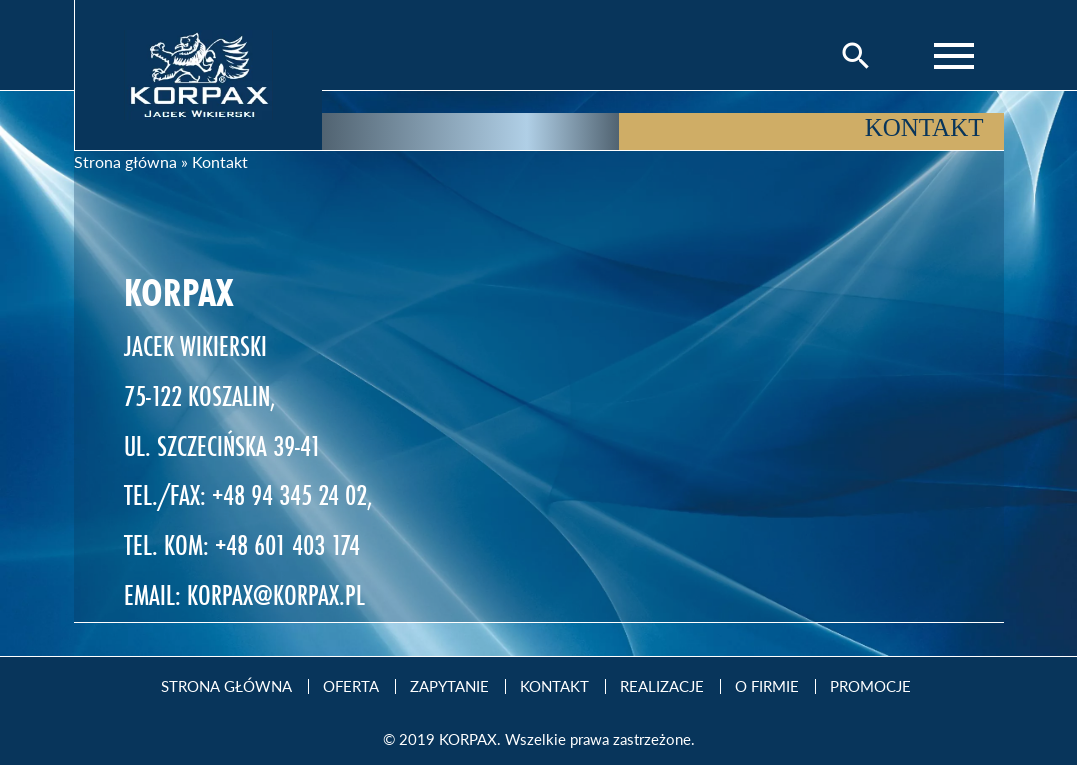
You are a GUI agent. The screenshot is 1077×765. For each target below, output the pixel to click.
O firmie (767, 686)
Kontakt (554, 686)
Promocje (870, 686)
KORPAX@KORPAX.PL (276, 595)
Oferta (351, 686)
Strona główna (125, 161)
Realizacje (662, 686)
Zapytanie (449, 686)
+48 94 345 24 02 (289, 495)
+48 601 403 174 (287, 545)
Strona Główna (226, 686)
